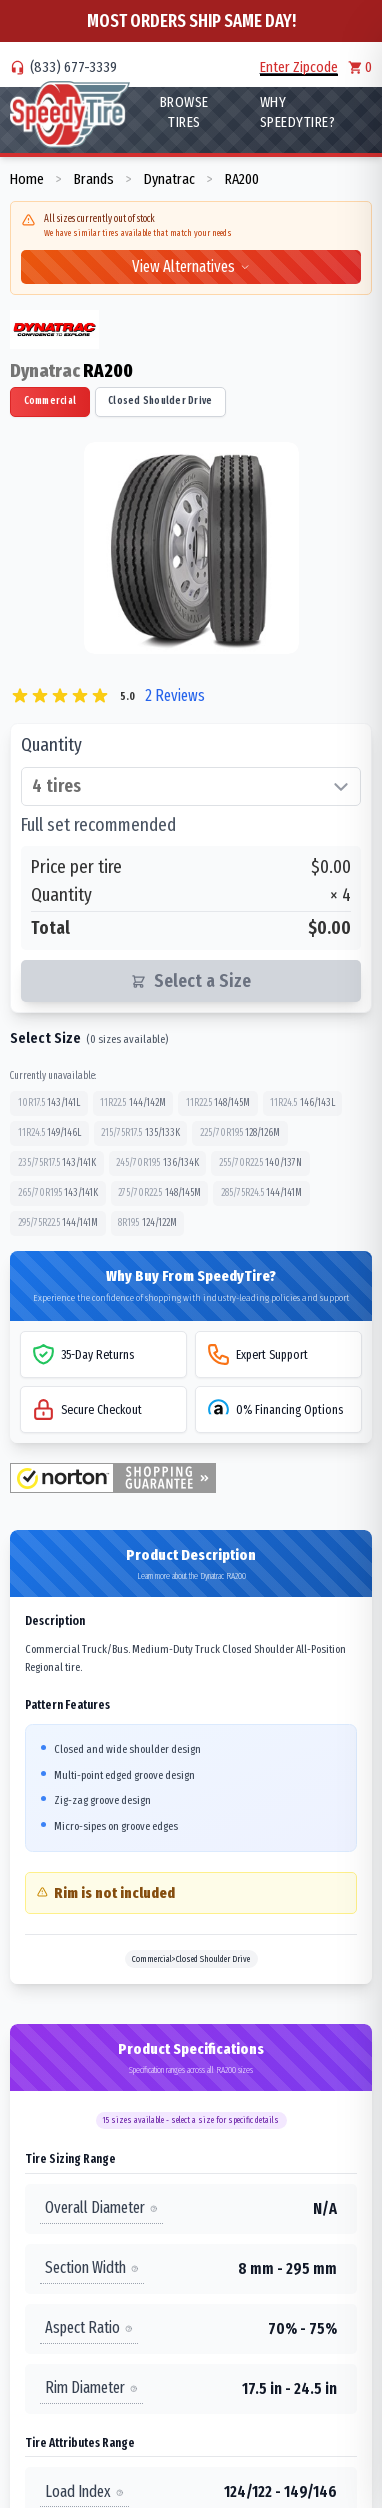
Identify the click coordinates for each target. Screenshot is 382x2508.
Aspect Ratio (89, 2327)
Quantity (51, 745)
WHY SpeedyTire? (298, 112)
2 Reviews (175, 695)
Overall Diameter (101, 2207)
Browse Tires (184, 112)
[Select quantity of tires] (191, 787)
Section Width (92, 2267)
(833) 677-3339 (73, 67)
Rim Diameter (91, 2387)
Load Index (84, 2491)
